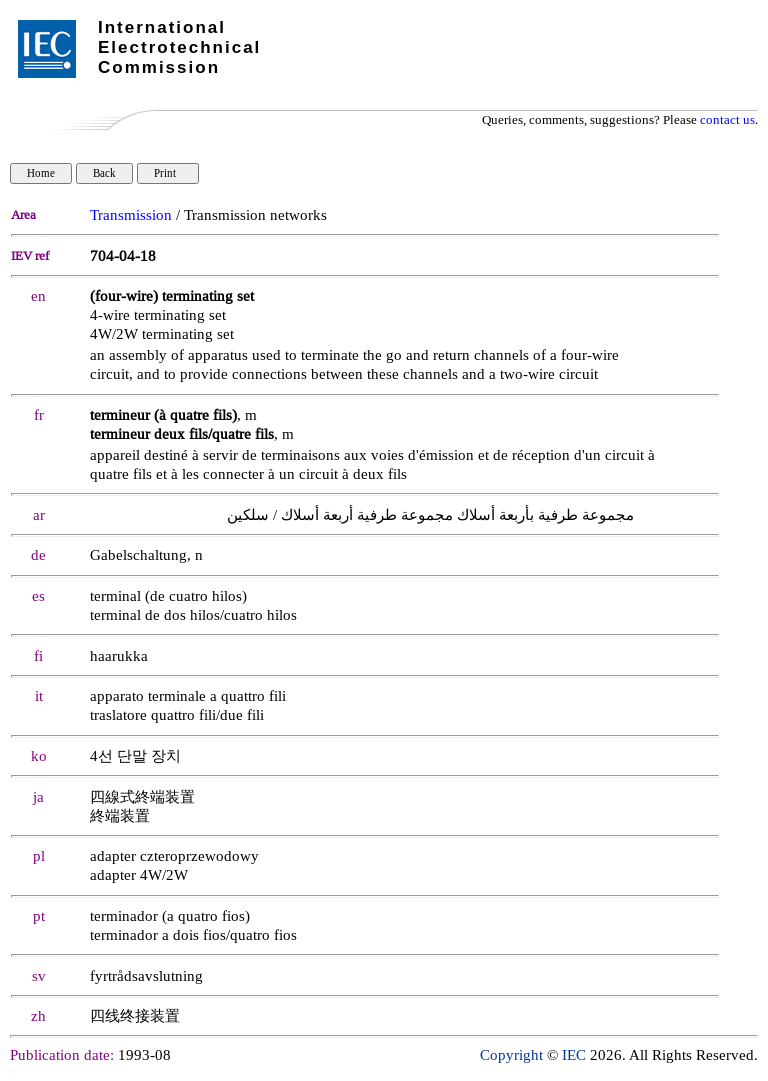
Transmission (131, 215)
